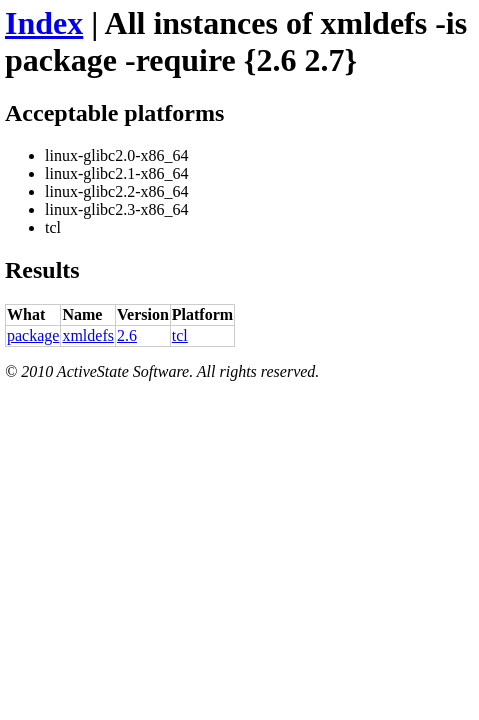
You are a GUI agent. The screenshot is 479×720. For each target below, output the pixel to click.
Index (44, 23)
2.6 (127, 335)
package (33, 335)
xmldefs (88, 335)
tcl (180, 335)
